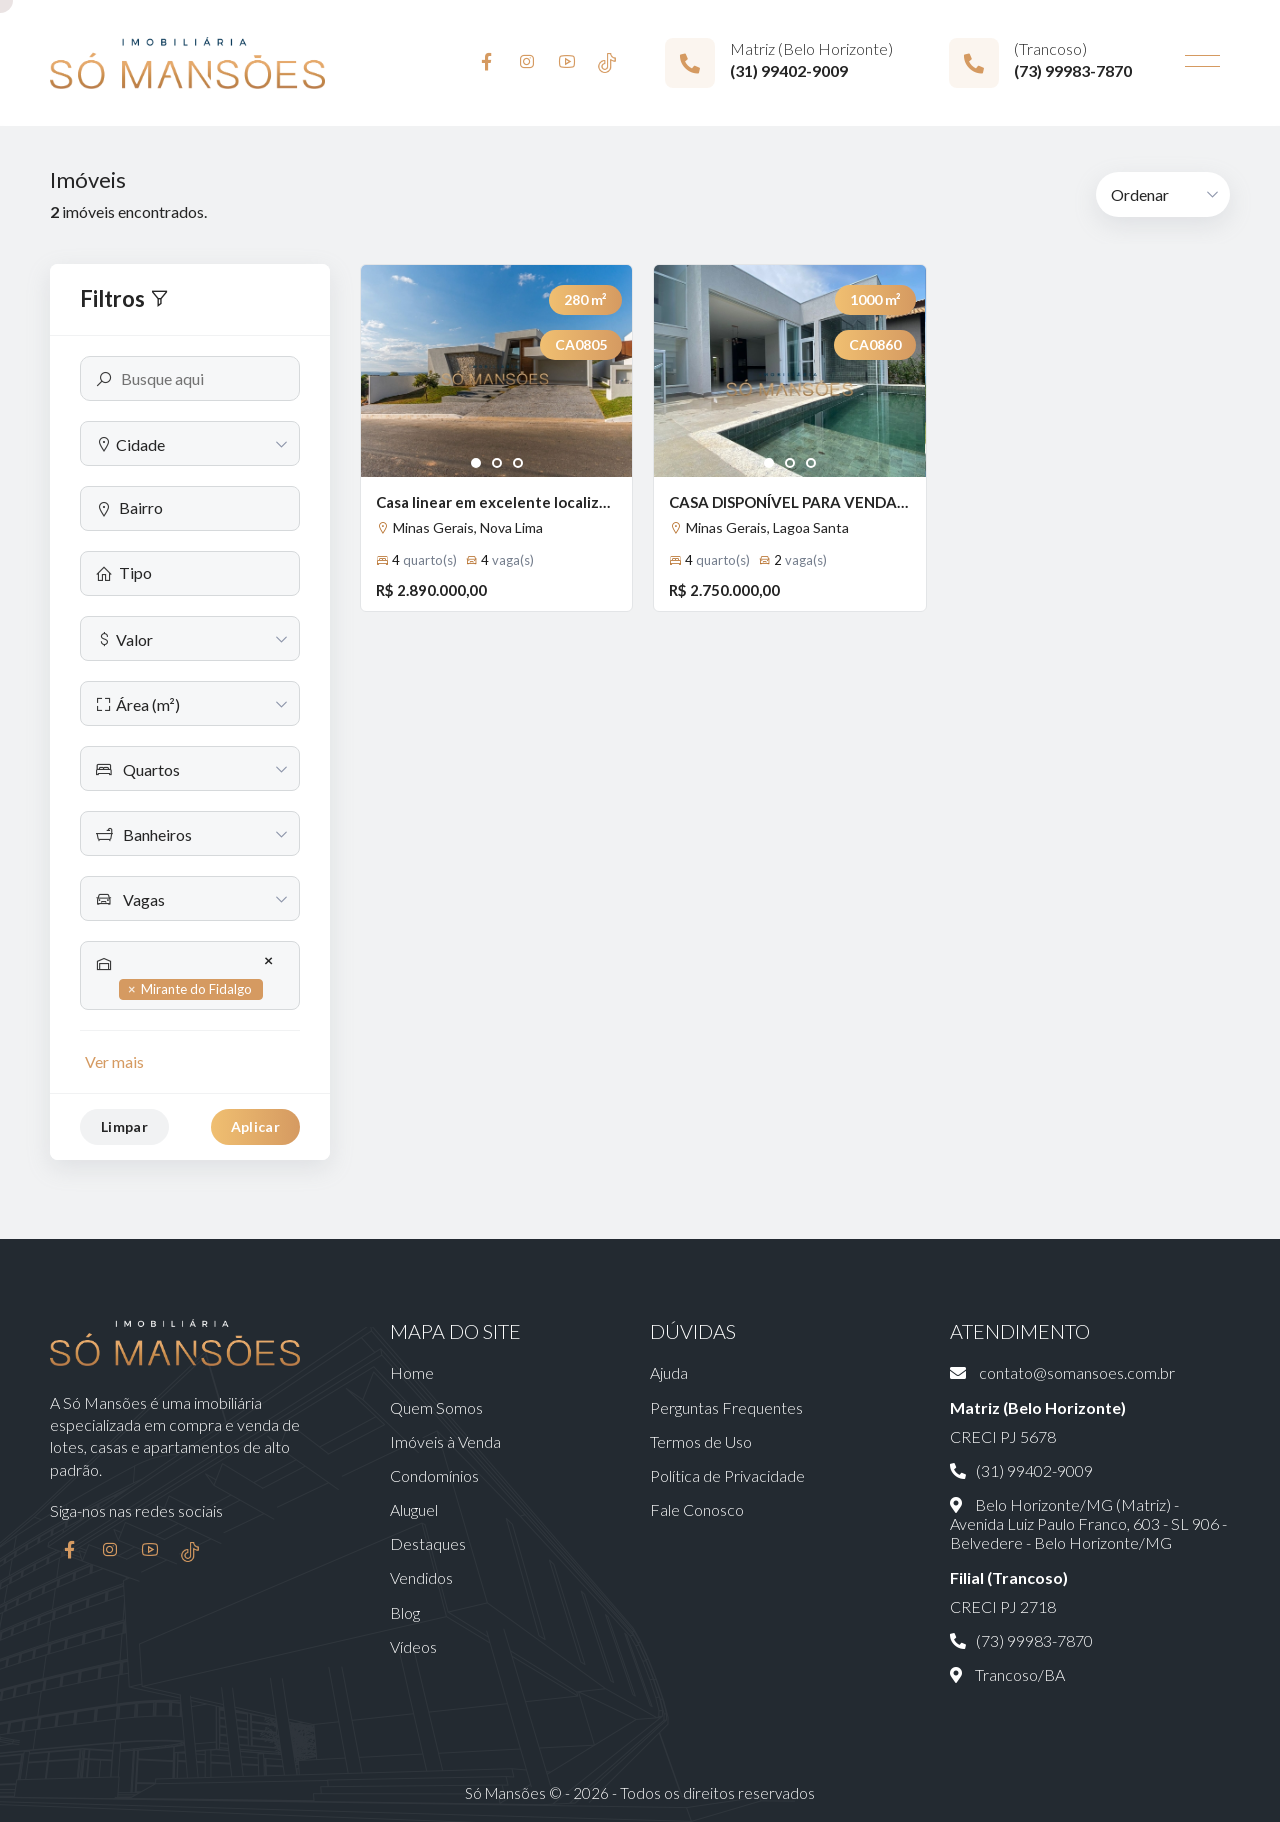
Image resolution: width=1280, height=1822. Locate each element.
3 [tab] (518, 464)
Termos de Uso (701, 1441)
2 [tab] (497, 464)
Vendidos (421, 1577)
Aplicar (255, 1126)
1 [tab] (476, 464)
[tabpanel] (496, 371)
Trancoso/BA (1007, 1674)
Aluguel (414, 1509)
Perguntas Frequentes (726, 1407)
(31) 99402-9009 (789, 70)
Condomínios (434, 1475)
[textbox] (190, 444)
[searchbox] (201, 507)
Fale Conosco (697, 1509)
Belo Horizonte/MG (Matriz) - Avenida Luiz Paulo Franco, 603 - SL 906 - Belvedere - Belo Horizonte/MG (1088, 1523)
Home (412, 1372)
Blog (405, 1612)
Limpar (124, 1126)
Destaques (428, 1543)
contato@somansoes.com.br (1062, 1372)
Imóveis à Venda (445, 1441)
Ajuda (669, 1372)
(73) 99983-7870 (1073, 70)
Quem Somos (436, 1407)
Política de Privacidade (727, 1475)
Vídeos (413, 1646)
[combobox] (190, 443)
